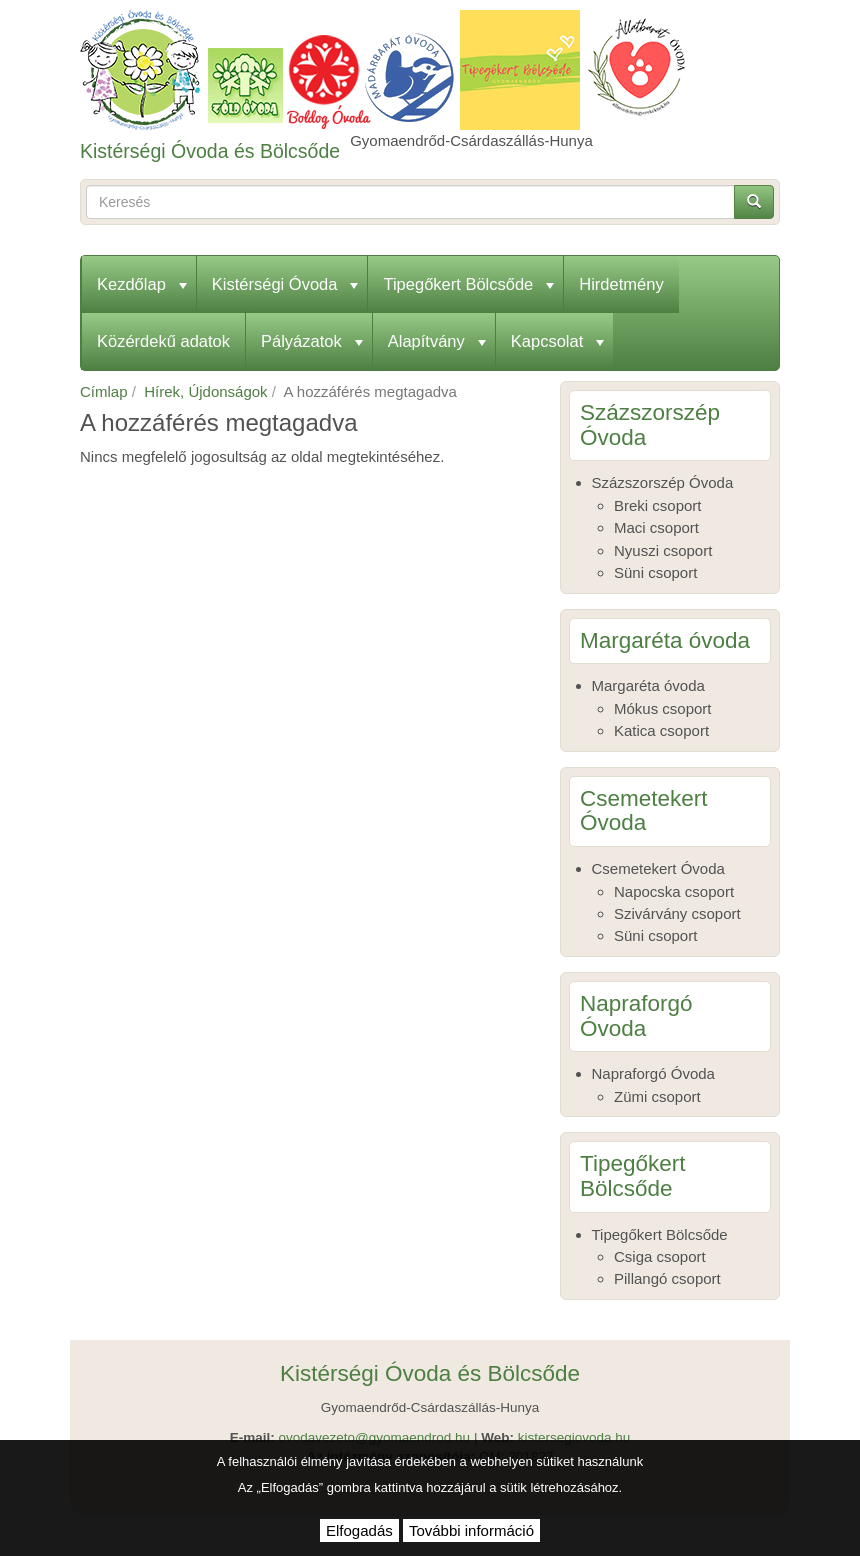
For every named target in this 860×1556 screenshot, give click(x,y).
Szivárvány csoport (677, 913)
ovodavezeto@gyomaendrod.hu (375, 1437)
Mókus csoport (663, 708)
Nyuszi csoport (663, 550)
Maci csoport (656, 527)
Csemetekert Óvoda (658, 868)
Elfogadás (359, 1530)
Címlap (104, 391)
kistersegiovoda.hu (574, 1437)
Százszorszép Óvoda (663, 482)
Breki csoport (658, 505)
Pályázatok (312, 341)
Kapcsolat (557, 341)
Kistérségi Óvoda (285, 284)
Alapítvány (437, 341)
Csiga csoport (660, 1256)
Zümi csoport (657, 1096)
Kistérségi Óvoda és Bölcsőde (210, 151)
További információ (471, 1530)
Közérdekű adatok (163, 341)
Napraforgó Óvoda (653, 1073)
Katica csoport (661, 730)
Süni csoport (655, 572)
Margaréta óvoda (648, 685)
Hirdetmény (621, 284)
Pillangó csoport (667, 1278)
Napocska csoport (674, 891)
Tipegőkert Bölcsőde (468, 284)
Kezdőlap (142, 284)
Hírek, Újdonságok (205, 391)
